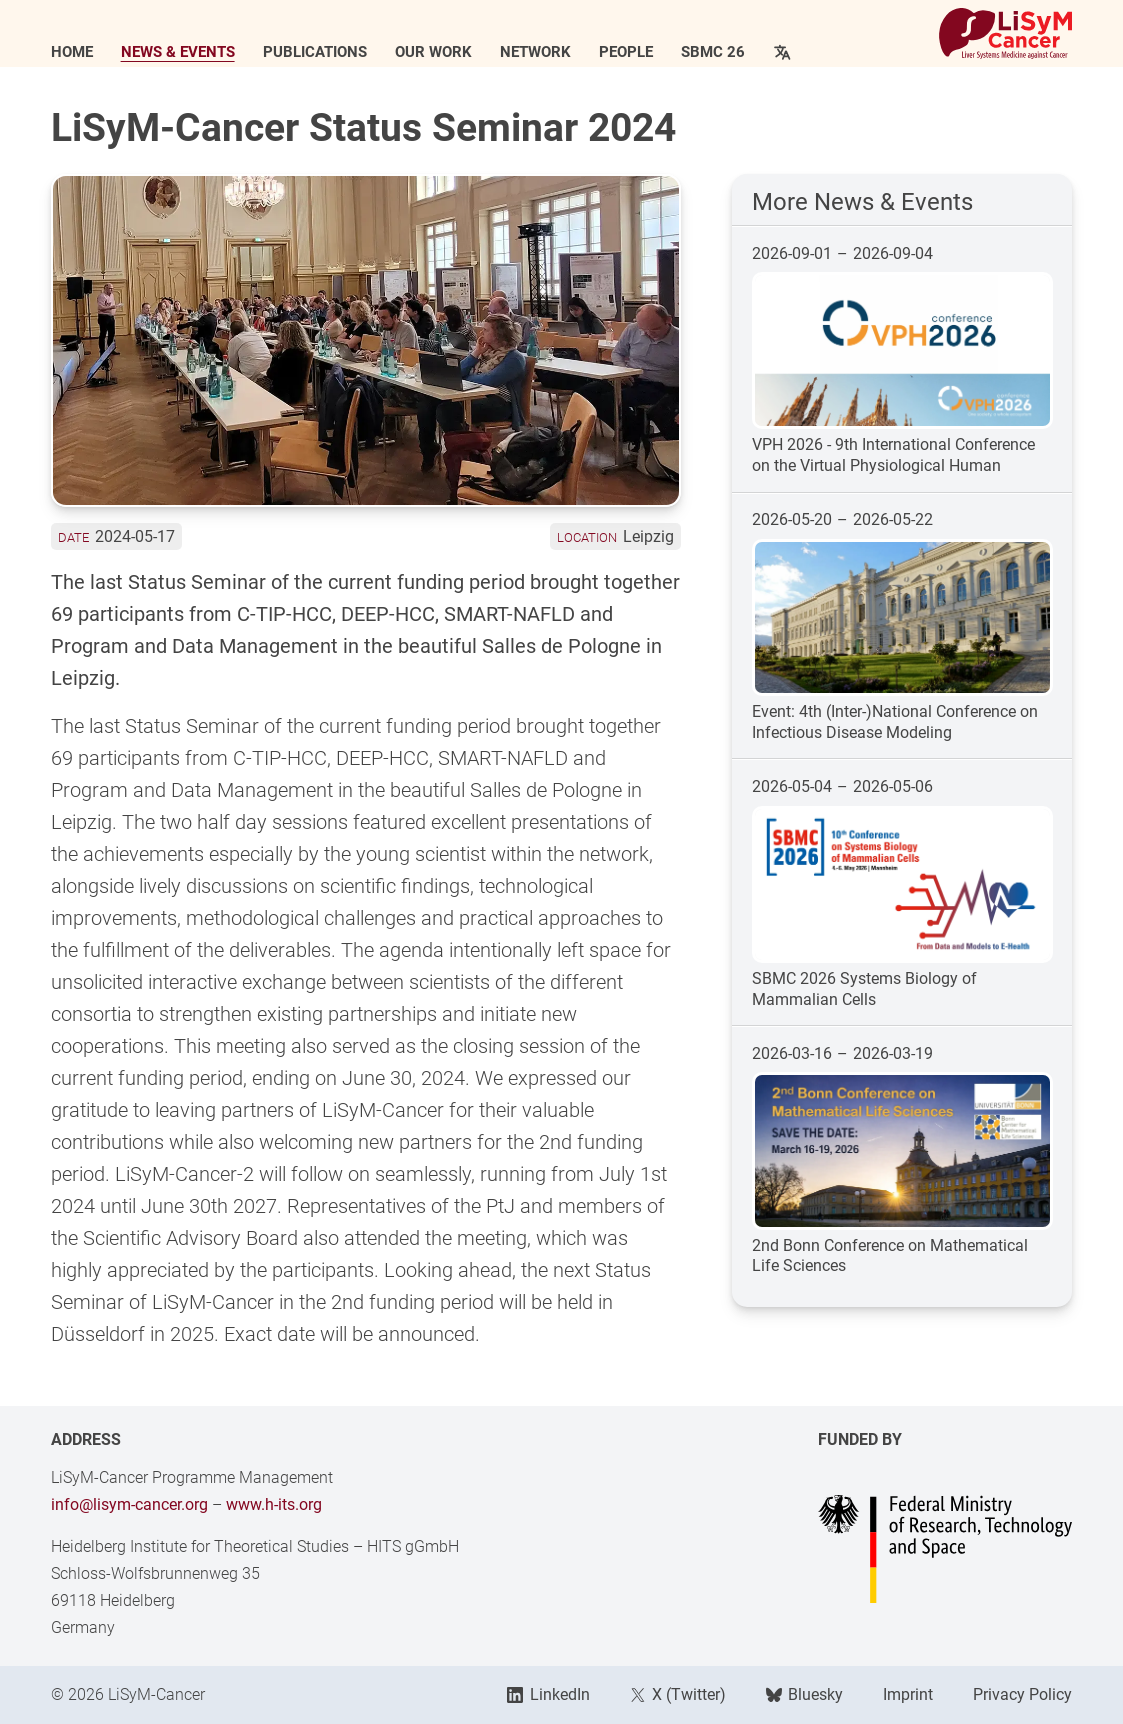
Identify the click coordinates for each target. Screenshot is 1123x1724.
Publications (315, 52)
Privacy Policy (1022, 1694)
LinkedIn (548, 1694)
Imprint (908, 1694)
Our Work (433, 52)
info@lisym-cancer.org (129, 1504)
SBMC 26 (713, 52)
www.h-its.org (274, 1504)
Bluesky (804, 1694)
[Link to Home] (1005, 33)
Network (535, 52)
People (626, 52)
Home (72, 52)
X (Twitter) (678, 1694)
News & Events (178, 52)
